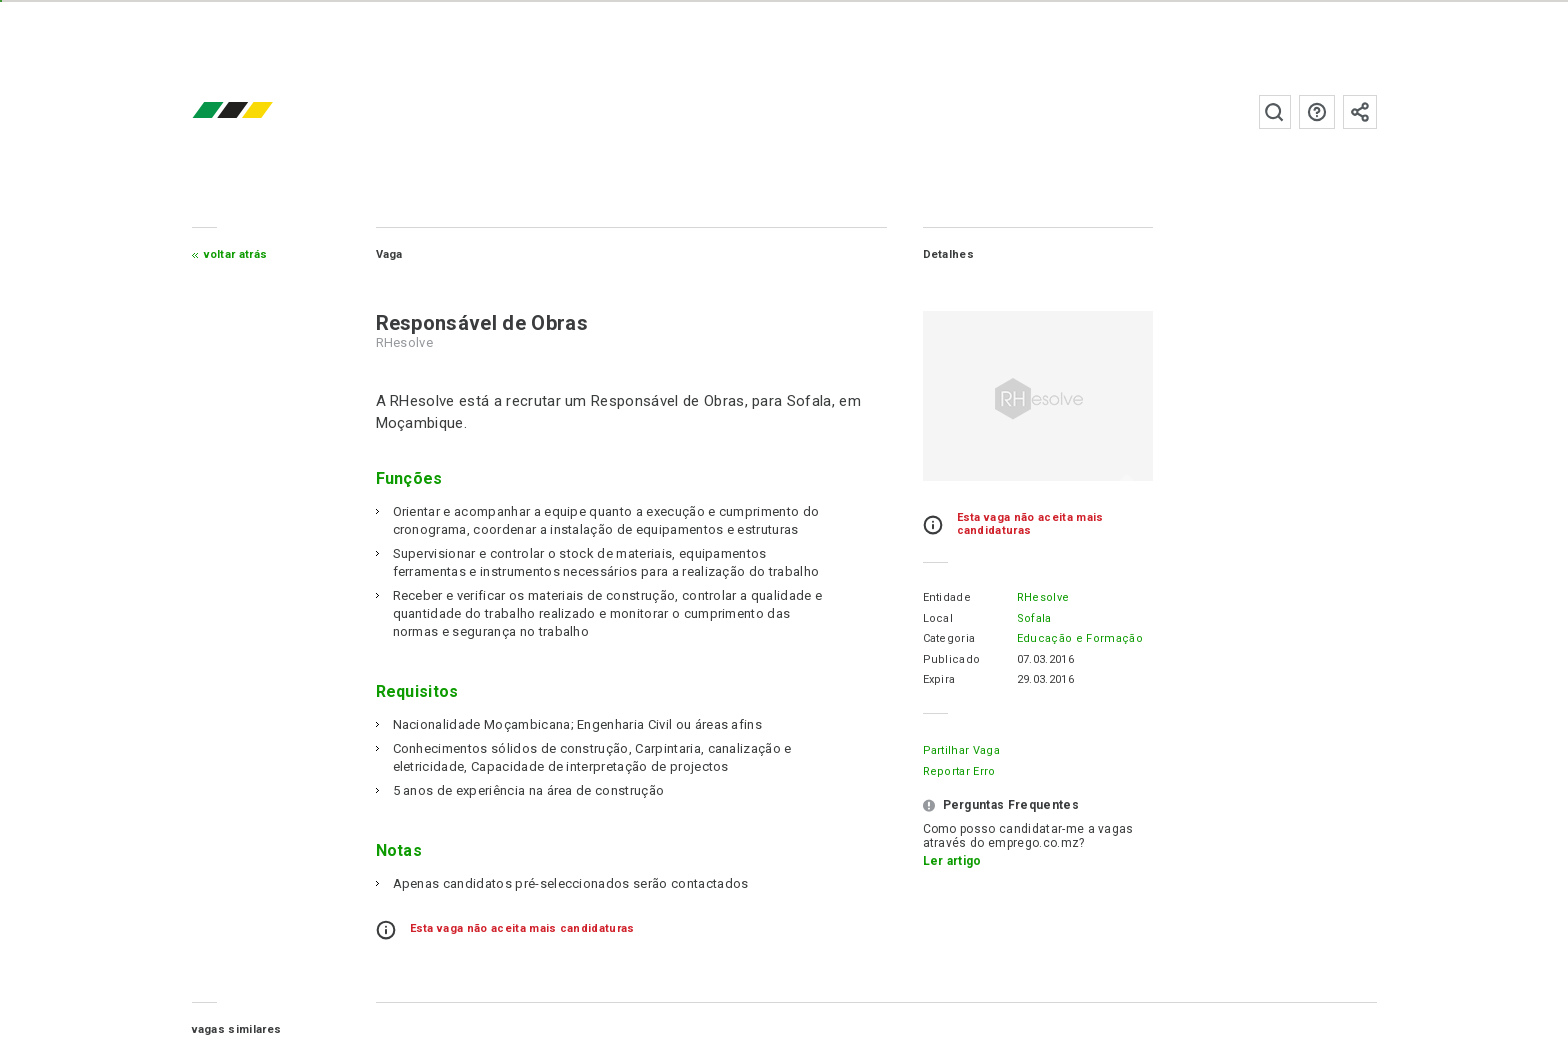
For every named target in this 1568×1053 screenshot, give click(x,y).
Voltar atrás (236, 254)
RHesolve (1043, 597)
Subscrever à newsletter (1360, 112)
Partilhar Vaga (961, 750)
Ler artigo (952, 861)
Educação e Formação (1080, 638)
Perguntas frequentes (1317, 112)
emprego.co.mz (262, 111)
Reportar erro (959, 771)
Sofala (1034, 618)
